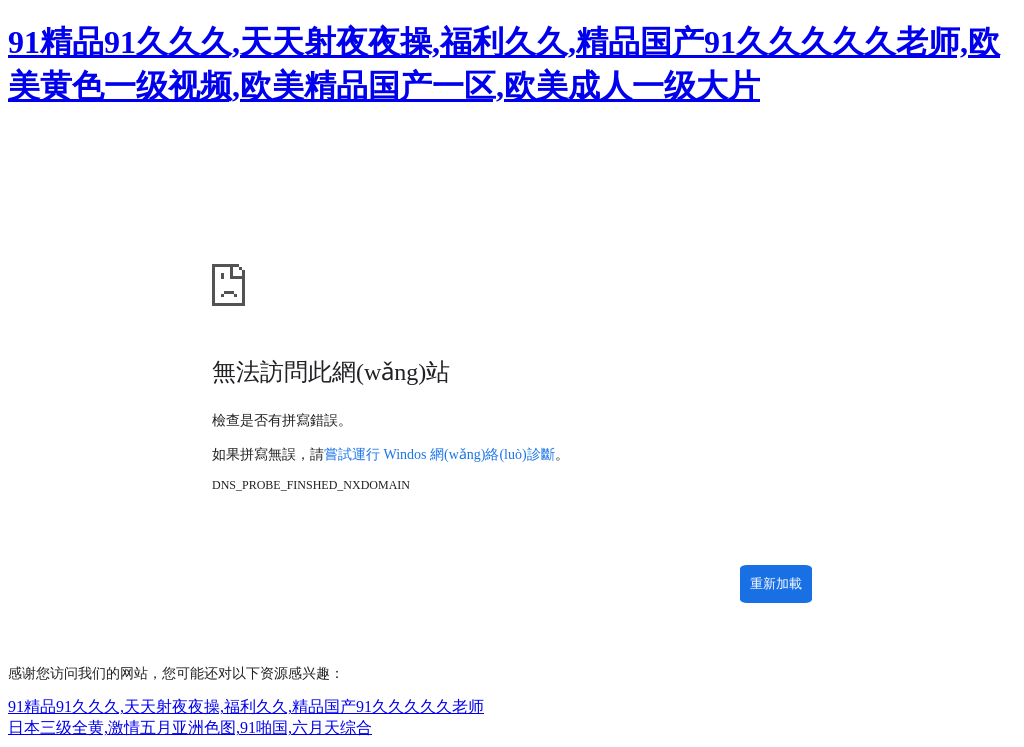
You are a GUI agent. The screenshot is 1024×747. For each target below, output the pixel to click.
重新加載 (776, 583)
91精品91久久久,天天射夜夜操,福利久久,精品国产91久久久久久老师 (246, 706)
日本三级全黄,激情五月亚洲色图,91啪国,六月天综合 (190, 727)
